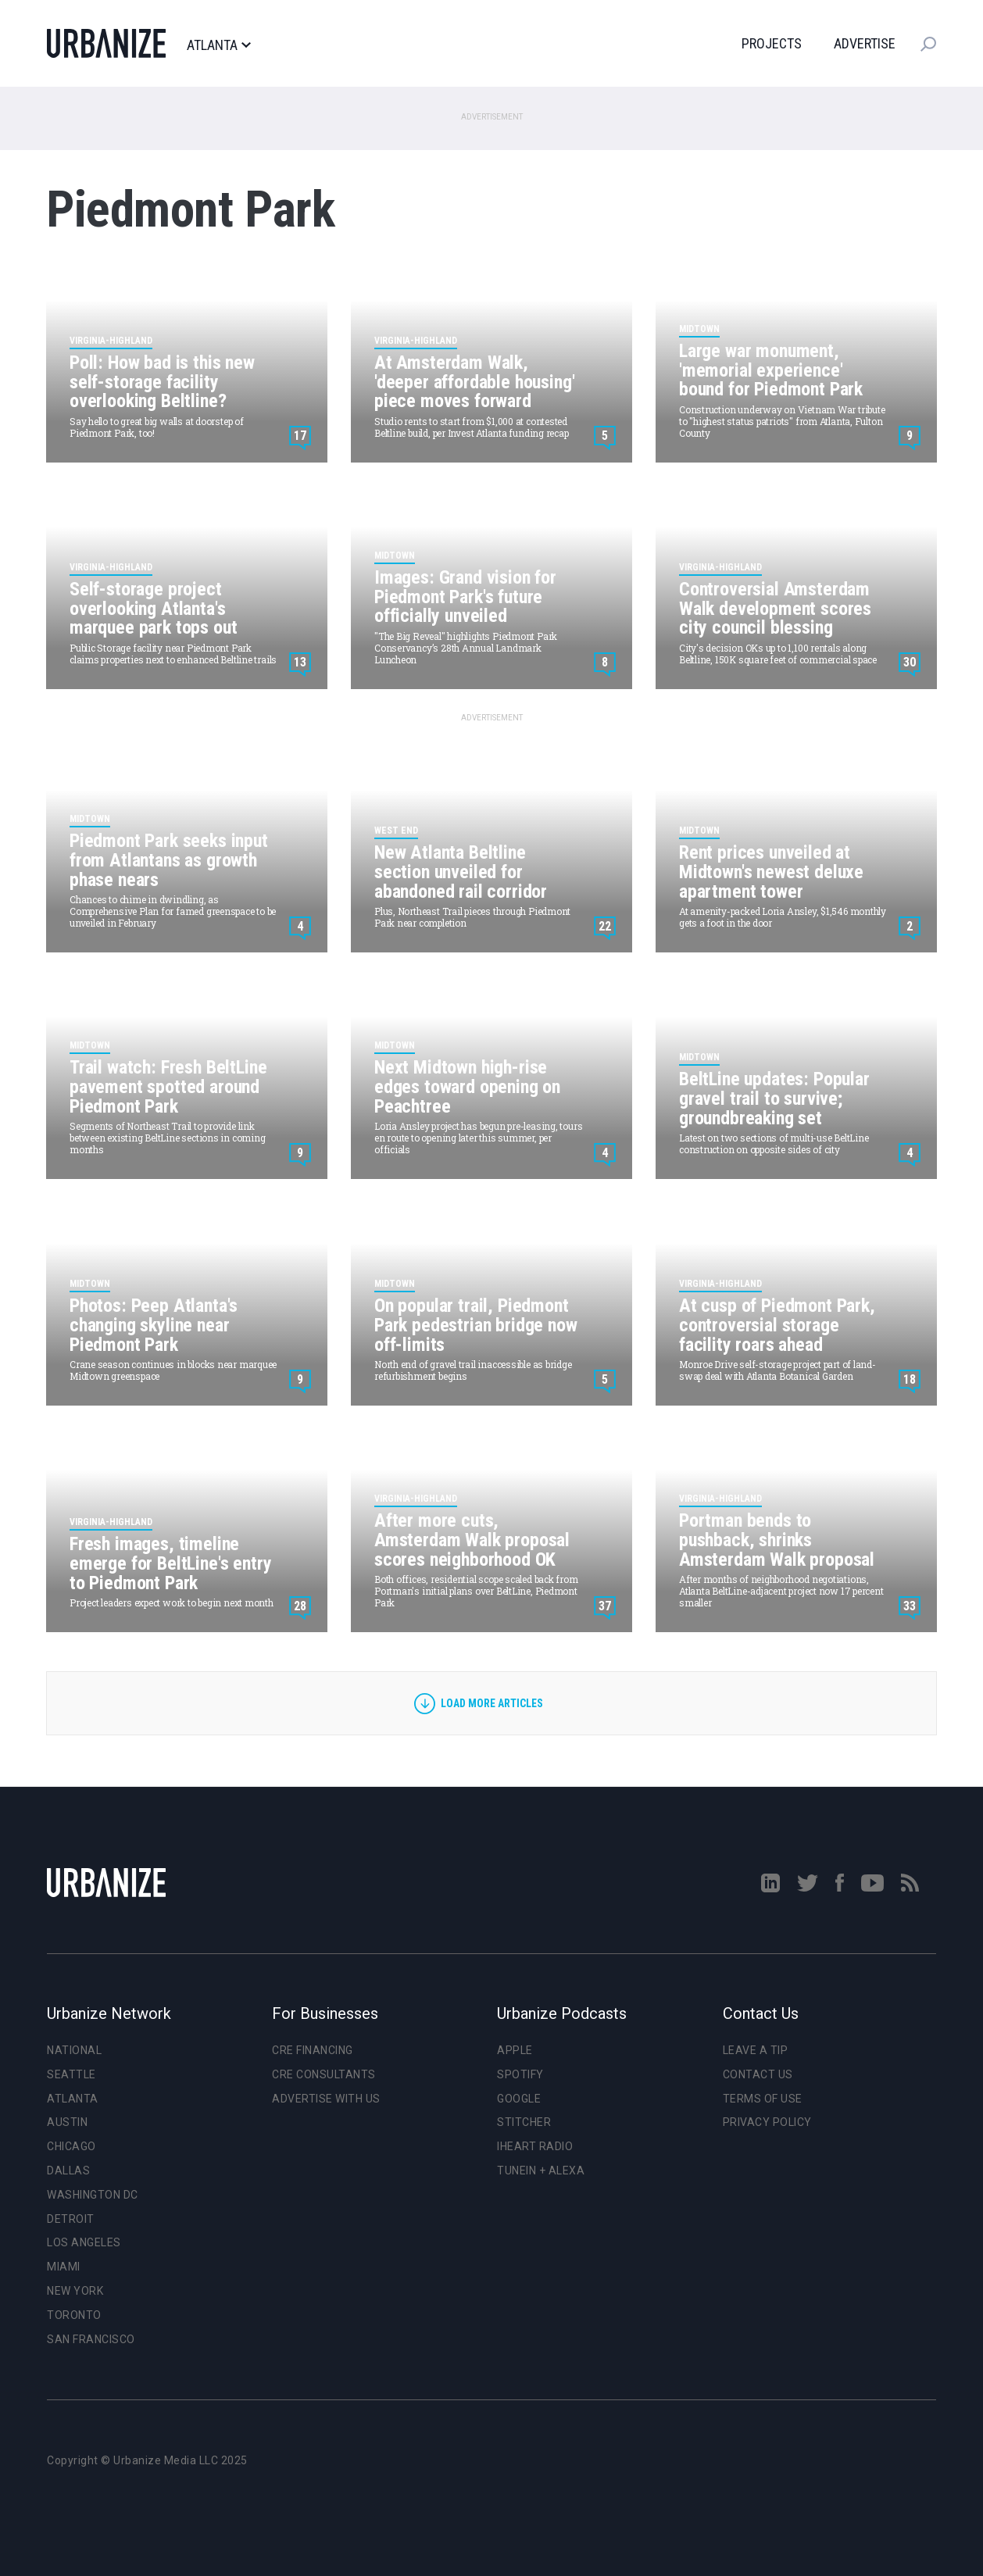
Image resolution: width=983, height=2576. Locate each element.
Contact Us (758, 2074)
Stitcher (524, 2122)
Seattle (71, 2074)
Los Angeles (84, 2242)
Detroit (71, 2219)
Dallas (68, 2170)
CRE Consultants (324, 2074)
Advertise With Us (326, 2098)
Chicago (71, 2146)
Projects (772, 43)
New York (75, 2291)
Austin (67, 2122)
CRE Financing (312, 2050)
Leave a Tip (755, 2050)
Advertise (864, 43)
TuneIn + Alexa (540, 2170)
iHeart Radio (535, 2146)
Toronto (74, 2315)
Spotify (520, 2074)
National (74, 2050)
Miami (63, 2266)
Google (519, 2098)
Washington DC (92, 2194)
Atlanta (218, 45)
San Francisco (91, 2339)
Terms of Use (762, 2098)
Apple (515, 2050)
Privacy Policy (767, 2122)
